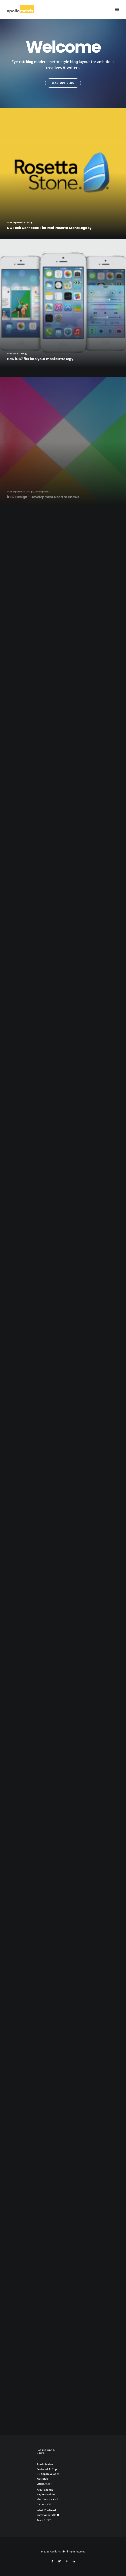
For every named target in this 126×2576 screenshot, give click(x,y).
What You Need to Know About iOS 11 (48, 2513)
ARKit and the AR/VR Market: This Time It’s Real (47, 2495)
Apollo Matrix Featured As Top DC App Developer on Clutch (48, 2471)
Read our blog (63, 83)
